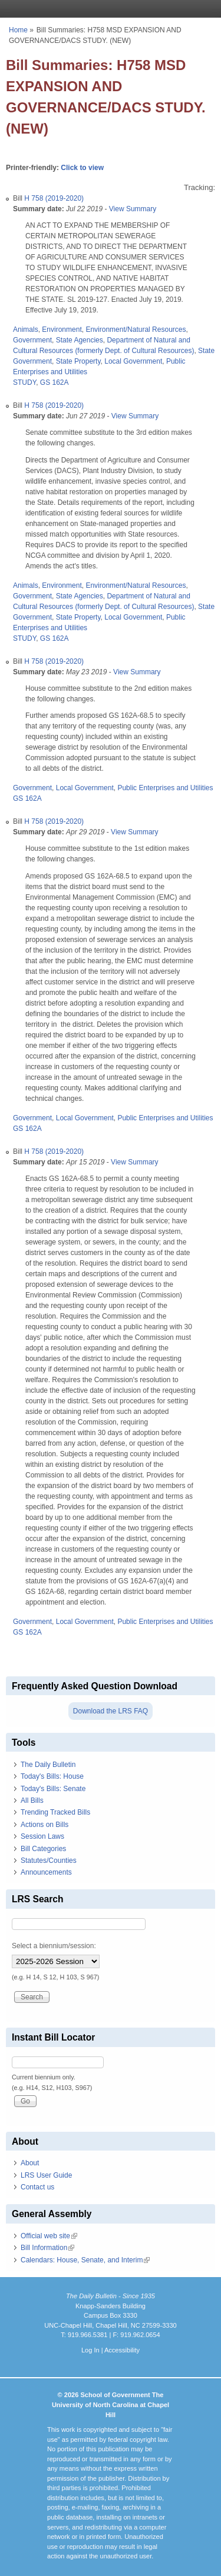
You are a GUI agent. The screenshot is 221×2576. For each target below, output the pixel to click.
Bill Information (47, 2248)
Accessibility (122, 2350)
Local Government (133, 361)
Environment (61, 329)
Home (18, 30)
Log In (90, 2350)
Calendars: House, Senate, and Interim (85, 2260)
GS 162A (54, 382)
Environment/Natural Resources (135, 329)
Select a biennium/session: (54, 1946)
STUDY (24, 382)
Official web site (49, 2236)
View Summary (132, 209)
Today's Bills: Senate (53, 1789)
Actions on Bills (44, 1824)
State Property (78, 361)
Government (32, 340)
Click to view (82, 168)
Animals (25, 329)
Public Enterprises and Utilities (165, 788)
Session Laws (42, 1836)
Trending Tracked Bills (55, 1812)
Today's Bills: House (52, 1776)
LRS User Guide (46, 2175)
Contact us (37, 2187)
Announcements (46, 1872)
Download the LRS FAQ (110, 1711)
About (30, 2163)
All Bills (32, 1800)
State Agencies (79, 340)
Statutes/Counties (49, 1860)
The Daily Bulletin (48, 1764)
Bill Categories (43, 1849)
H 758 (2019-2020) (54, 198)
